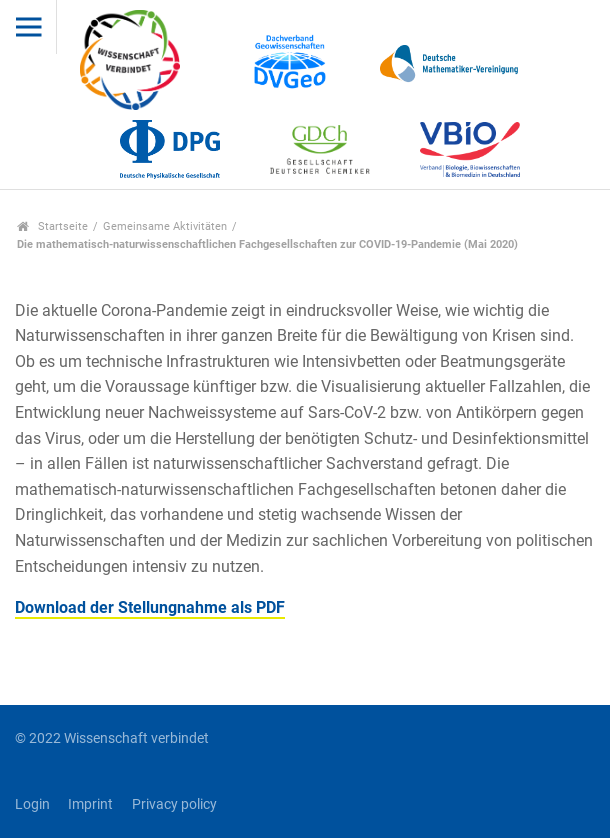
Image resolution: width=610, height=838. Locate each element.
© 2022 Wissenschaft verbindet (112, 738)
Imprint (90, 804)
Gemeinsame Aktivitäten (165, 226)
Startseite (52, 226)
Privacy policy (174, 804)
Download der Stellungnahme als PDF (150, 607)
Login (32, 804)
